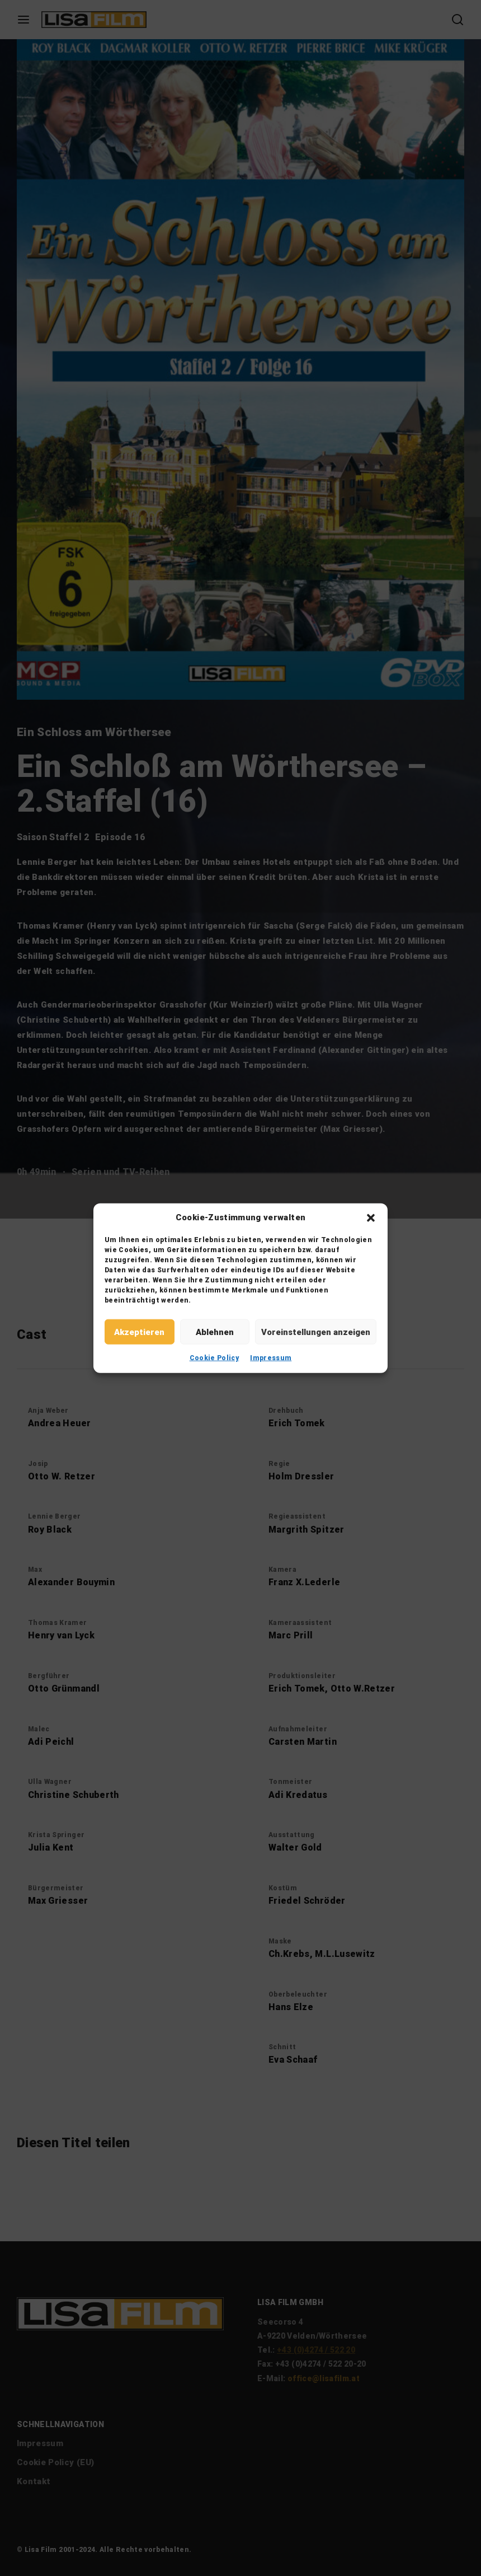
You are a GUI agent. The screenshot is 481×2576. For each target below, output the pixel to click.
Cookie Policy (214, 1358)
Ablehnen (215, 1332)
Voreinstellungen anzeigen (315, 1332)
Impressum (270, 1358)
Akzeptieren (139, 1332)
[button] (370, 1217)
